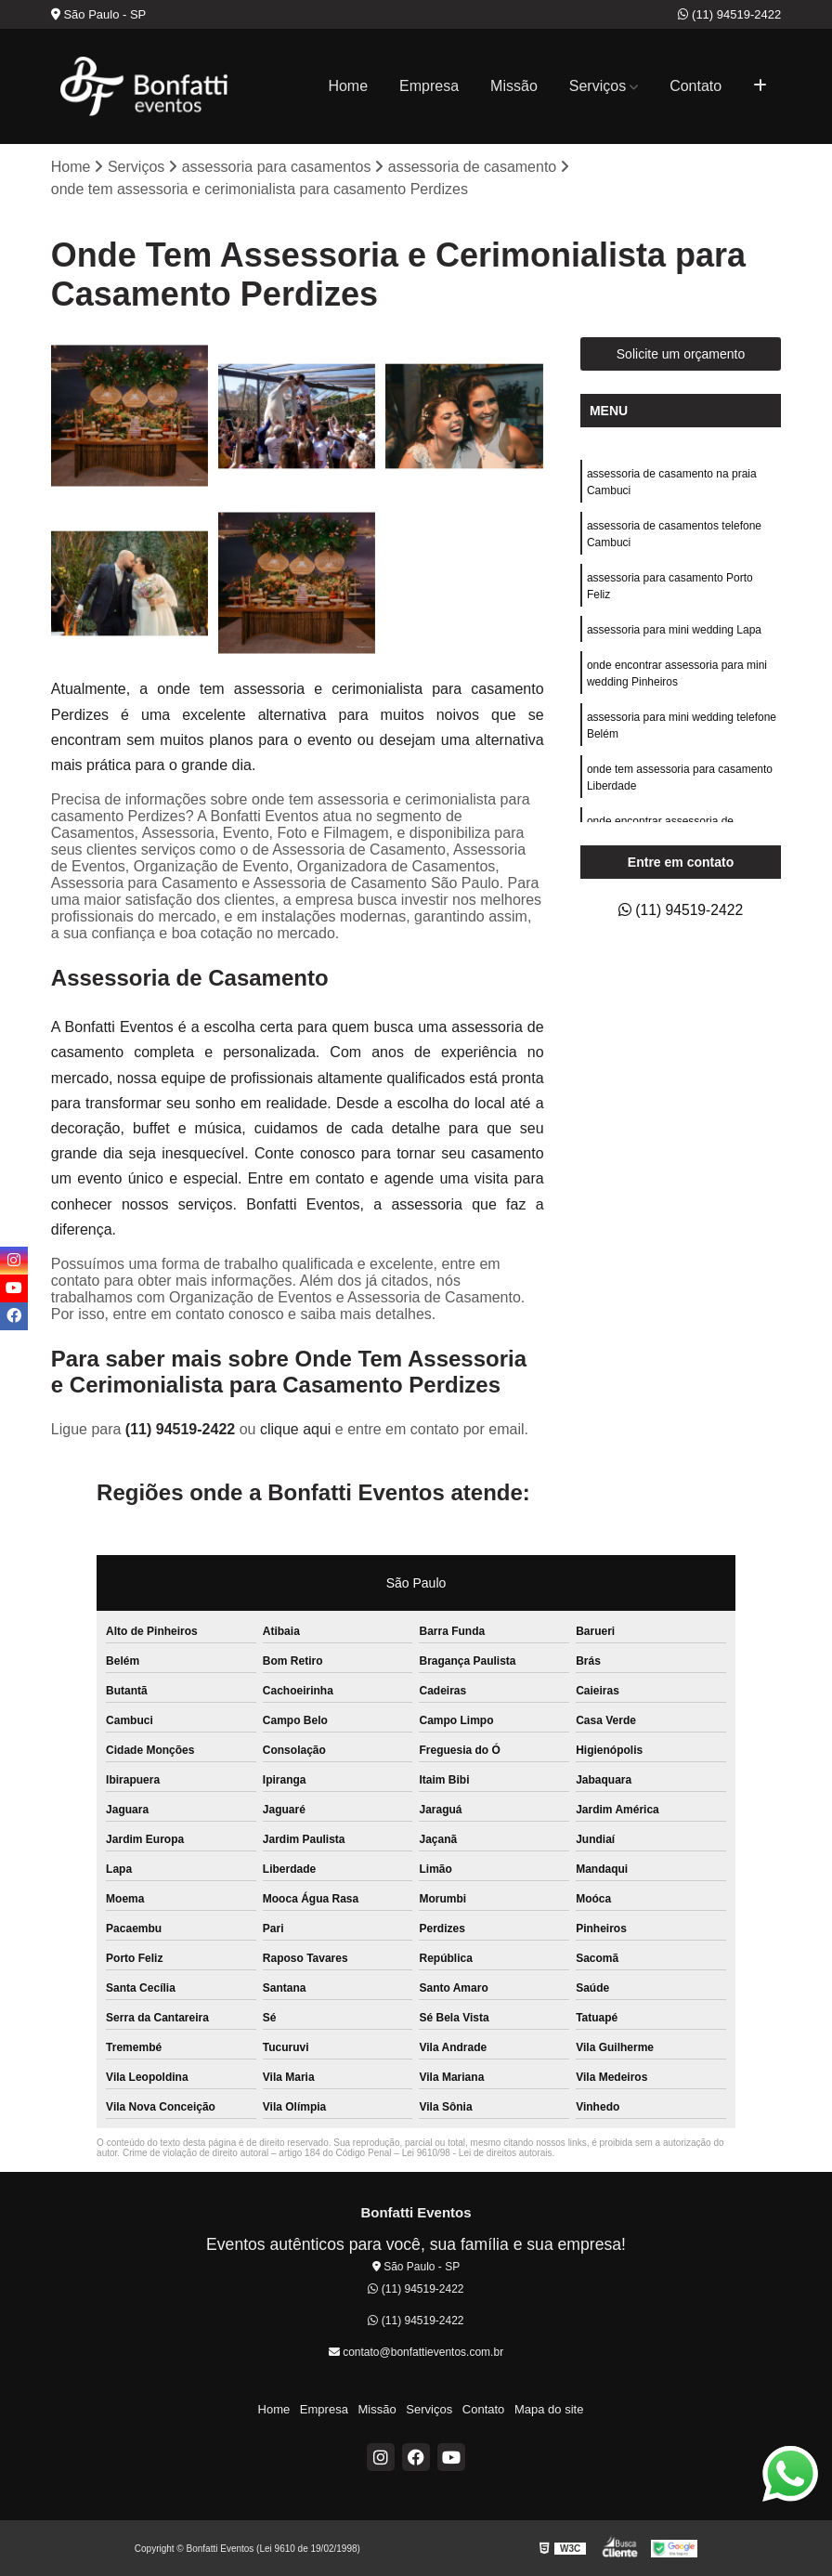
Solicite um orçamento (681, 354)
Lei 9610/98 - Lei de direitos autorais (477, 2153)
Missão (514, 86)
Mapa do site (547, 2410)
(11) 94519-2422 (729, 14)
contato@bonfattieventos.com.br (416, 2353)
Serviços (597, 86)
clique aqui (296, 1429)
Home (348, 86)
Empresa (429, 86)
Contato (696, 86)
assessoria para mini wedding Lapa (674, 629)
